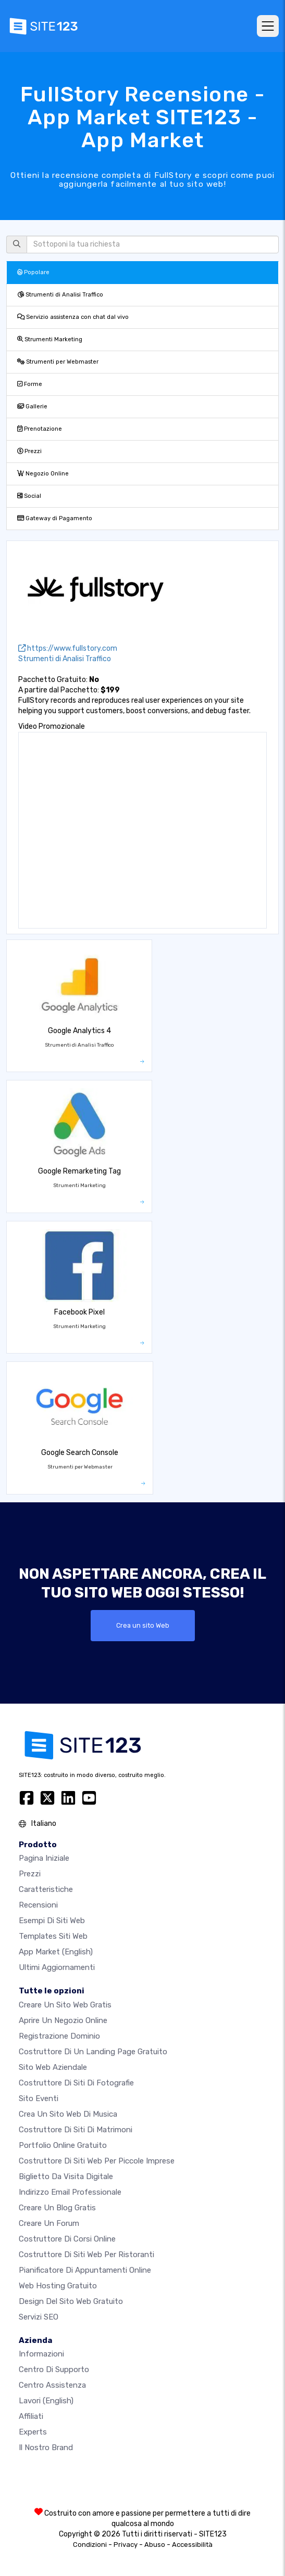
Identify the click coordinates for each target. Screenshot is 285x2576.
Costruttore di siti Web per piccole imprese (97, 2161)
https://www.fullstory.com (67, 648)
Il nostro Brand (46, 2447)
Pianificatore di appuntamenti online (85, 2270)
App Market (56, 1951)
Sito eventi (38, 2098)
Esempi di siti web (52, 1920)
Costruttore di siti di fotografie (76, 2083)
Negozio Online (43, 473)
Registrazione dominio (59, 2036)
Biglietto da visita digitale (66, 2176)
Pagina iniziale (44, 1858)
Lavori (46, 2400)
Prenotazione (39, 429)
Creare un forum (49, 2223)
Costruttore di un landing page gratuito (93, 2051)
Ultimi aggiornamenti (57, 1967)
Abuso (154, 2544)
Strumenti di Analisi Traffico (60, 294)
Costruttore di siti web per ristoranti (86, 2254)
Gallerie (32, 406)
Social (29, 496)
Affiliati (31, 2416)
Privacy (126, 2544)
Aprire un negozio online (63, 2020)
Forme (29, 384)
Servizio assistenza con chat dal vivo (73, 317)
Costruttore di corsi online (67, 2239)
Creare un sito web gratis (65, 2005)
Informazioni (41, 2354)
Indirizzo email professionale (70, 2192)
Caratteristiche (46, 1889)
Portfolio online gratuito (63, 2145)
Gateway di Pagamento (54, 518)
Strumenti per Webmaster (57, 361)
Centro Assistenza (52, 2385)
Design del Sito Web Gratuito (71, 2301)
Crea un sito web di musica (68, 2114)
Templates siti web (53, 1936)
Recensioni (38, 1905)
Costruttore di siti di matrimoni (75, 2129)
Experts (33, 2432)
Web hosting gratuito (58, 2285)
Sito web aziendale (53, 2067)
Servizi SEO (38, 2317)
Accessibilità (192, 2544)
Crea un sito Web (142, 1625)
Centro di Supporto (54, 2369)
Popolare (33, 272)
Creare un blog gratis (57, 2207)
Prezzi (29, 451)
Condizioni (90, 2544)
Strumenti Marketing (49, 339)
